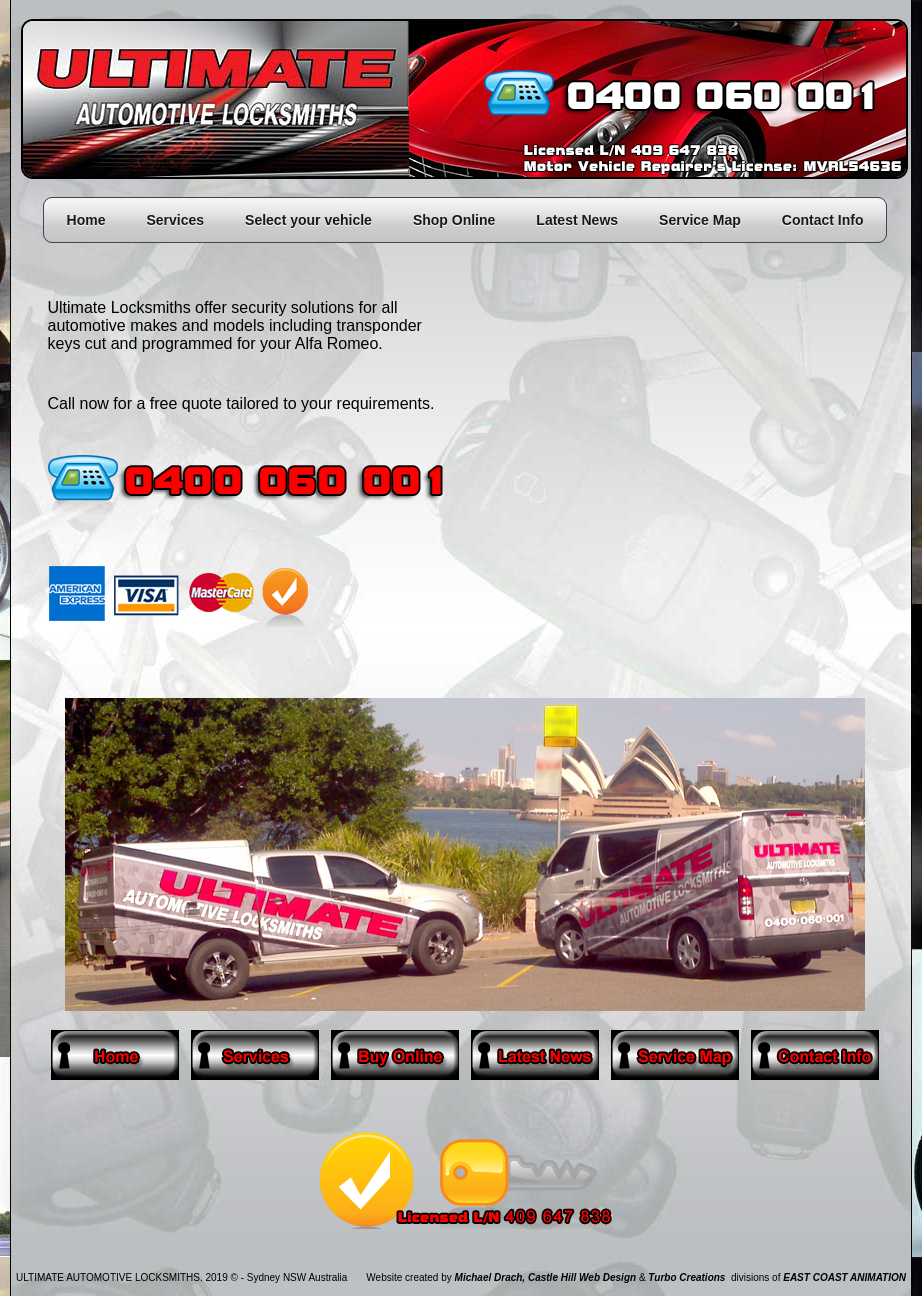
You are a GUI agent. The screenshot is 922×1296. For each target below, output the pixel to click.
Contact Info (823, 220)
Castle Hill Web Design (582, 1277)
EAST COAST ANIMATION (844, 1277)
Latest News (577, 220)
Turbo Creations (686, 1277)
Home (86, 220)
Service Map (700, 220)
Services (175, 220)
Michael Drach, (490, 1277)
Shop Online (454, 220)
